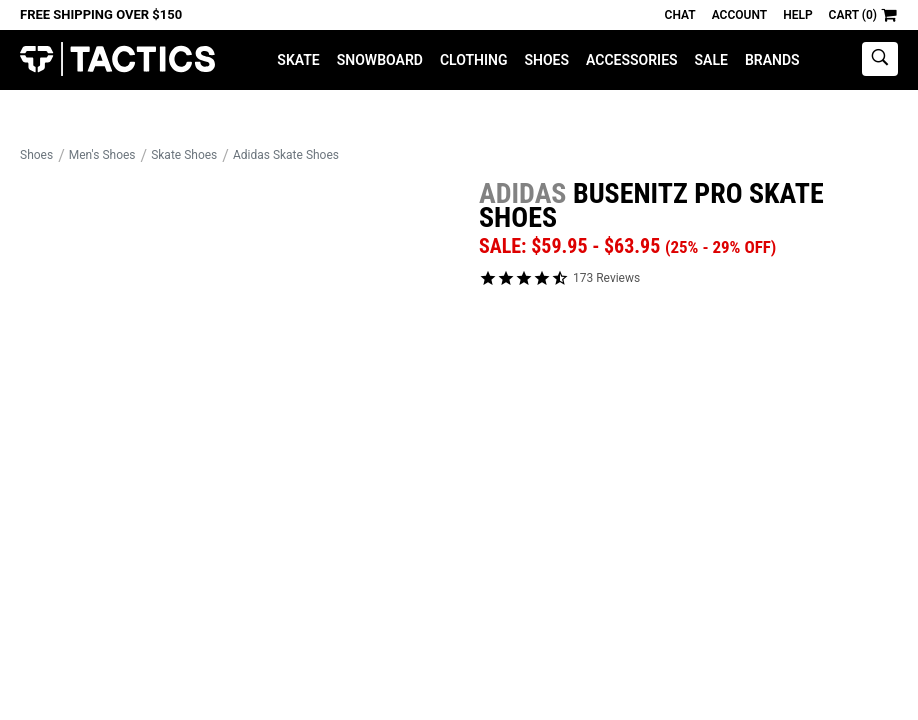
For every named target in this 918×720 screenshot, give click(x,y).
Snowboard (380, 60)
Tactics (117, 59)
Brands (772, 60)
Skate (298, 60)
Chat (680, 15)
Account (739, 15)
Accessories (632, 60)
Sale (711, 60)
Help (797, 15)
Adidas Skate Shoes (286, 155)
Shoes (546, 60)
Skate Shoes (184, 155)
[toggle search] (880, 59)
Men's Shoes (102, 155)
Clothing (474, 60)
